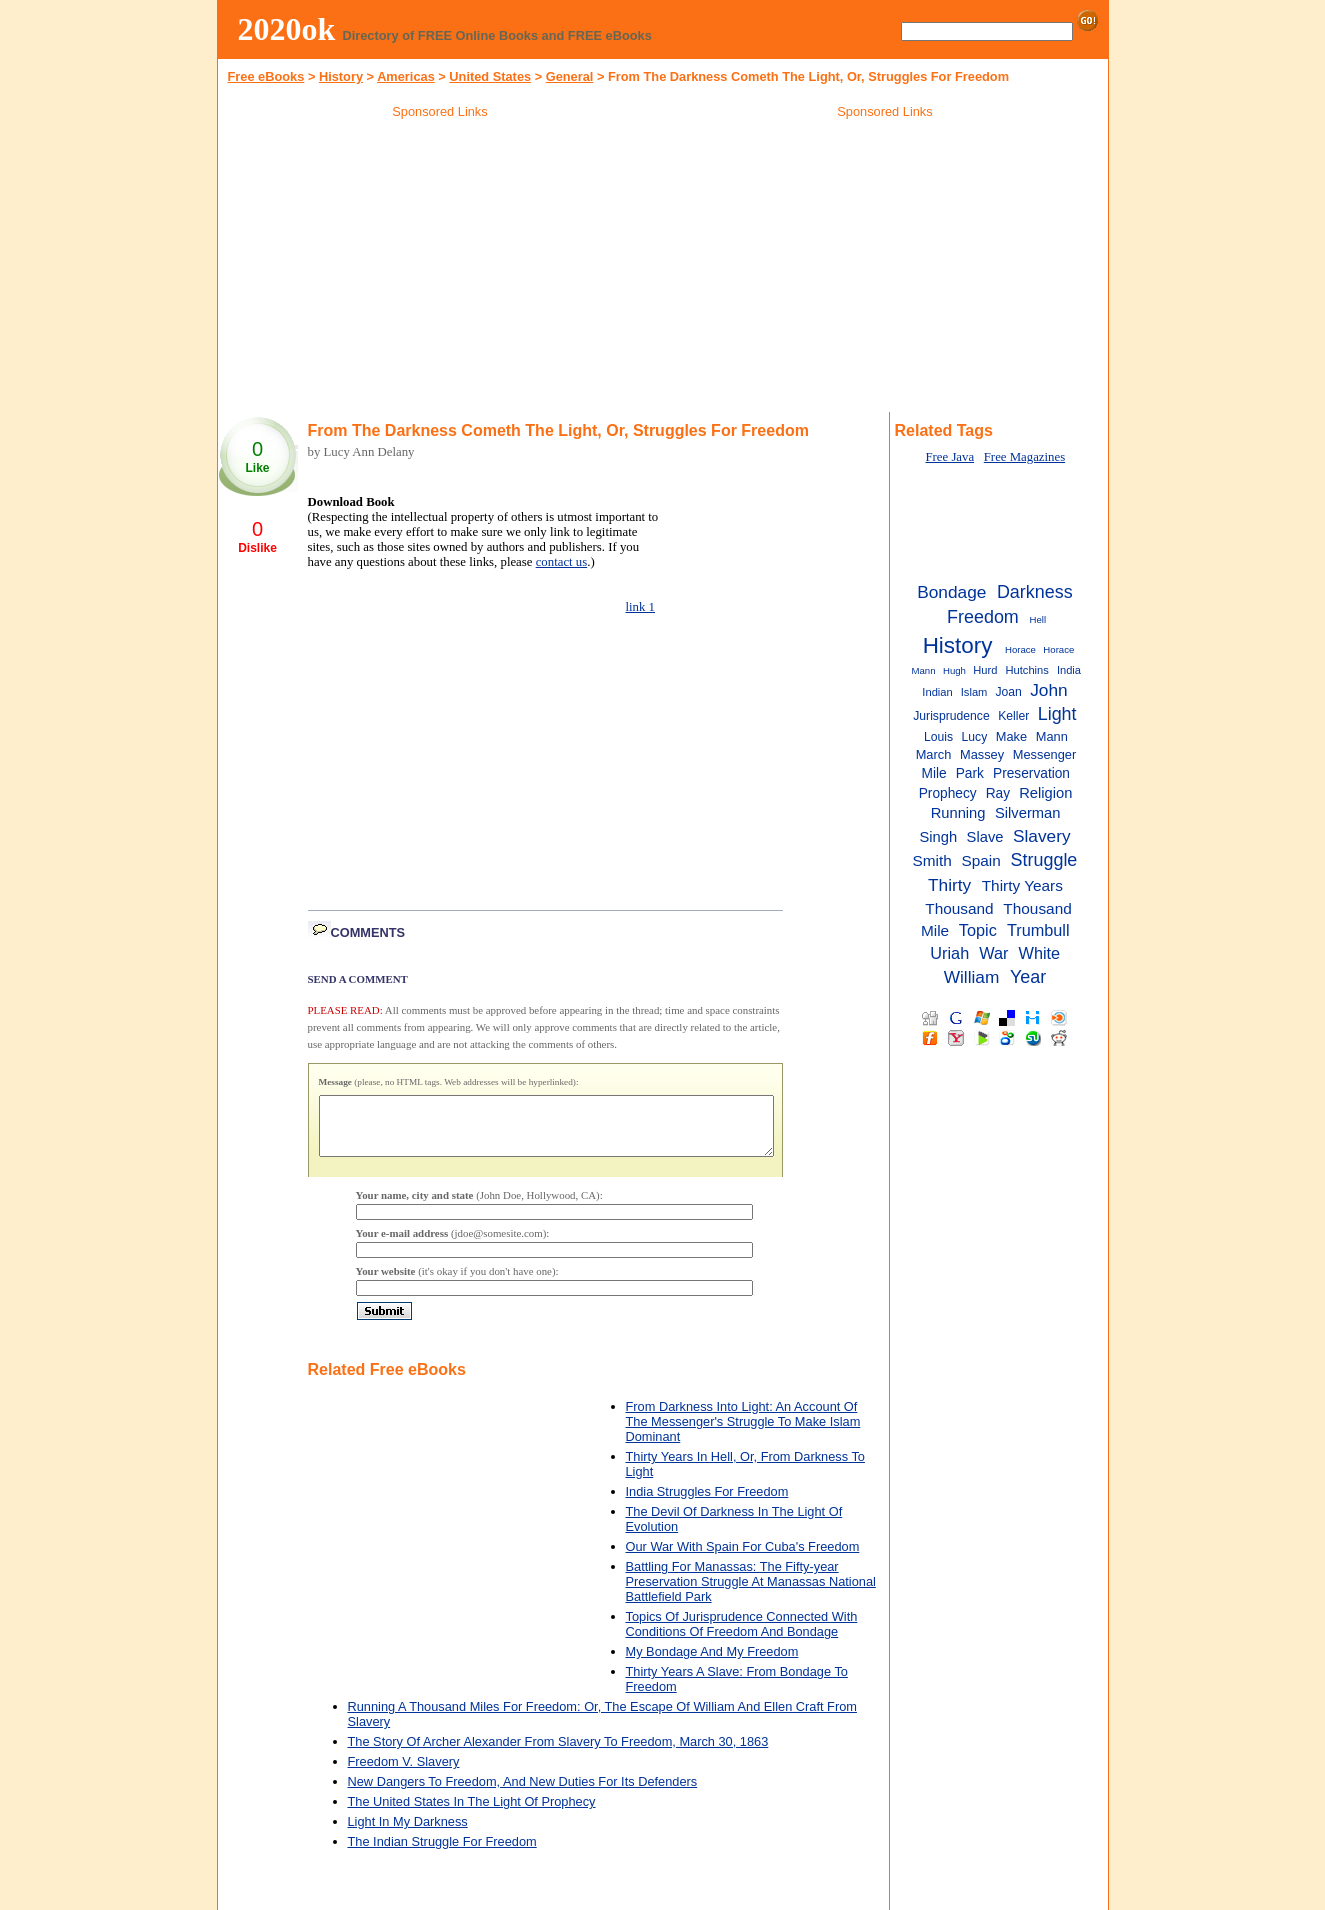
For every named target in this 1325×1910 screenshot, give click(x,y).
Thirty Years (1022, 885)
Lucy (975, 737)
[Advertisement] (440, 269)
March (934, 754)
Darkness (1035, 592)
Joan (1008, 692)
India (1069, 670)
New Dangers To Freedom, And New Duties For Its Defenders (523, 1793)
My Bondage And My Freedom (712, 1663)
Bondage (951, 592)
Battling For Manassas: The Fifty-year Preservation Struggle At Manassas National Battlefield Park (751, 1593)
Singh (938, 837)
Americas (406, 76)
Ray (998, 793)
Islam (974, 692)
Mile (934, 773)
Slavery (1042, 836)
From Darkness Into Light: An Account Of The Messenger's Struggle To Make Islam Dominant (743, 1433)
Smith (931, 860)
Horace (1020, 649)
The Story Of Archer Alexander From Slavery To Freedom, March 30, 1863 (558, 1753)
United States (490, 76)
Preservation (1031, 773)
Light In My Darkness (408, 1833)
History (341, 76)
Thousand (959, 908)
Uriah (949, 953)
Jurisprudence (951, 716)
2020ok (287, 29)
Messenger (1044, 754)
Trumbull (1038, 930)
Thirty (949, 885)
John (1049, 690)
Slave (985, 837)
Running (958, 813)
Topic (978, 930)
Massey (982, 754)
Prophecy (948, 793)
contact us (562, 562)
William (972, 977)
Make (1011, 736)
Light (1057, 714)
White (1040, 953)
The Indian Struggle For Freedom (442, 1853)
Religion (1045, 793)
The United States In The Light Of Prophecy (472, 1813)
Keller (1013, 716)
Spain (981, 860)
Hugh (954, 670)
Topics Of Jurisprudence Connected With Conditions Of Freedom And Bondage (742, 1636)
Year (1028, 977)
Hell (1038, 619)
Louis (938, 737)
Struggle (1044, 860)
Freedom (983, 617)
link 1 (641, 607)
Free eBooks (266, 76)
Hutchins (1027, 670)
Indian (937, 692)
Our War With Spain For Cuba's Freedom (743, 1558)
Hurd (985, 670)
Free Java (949, 457)
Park (970, 773)
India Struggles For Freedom (707, 1503)
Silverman (1028, 813)
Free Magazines (1024, 457)
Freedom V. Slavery (404, 1773)
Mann (1052, 736)
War (993, 953)
